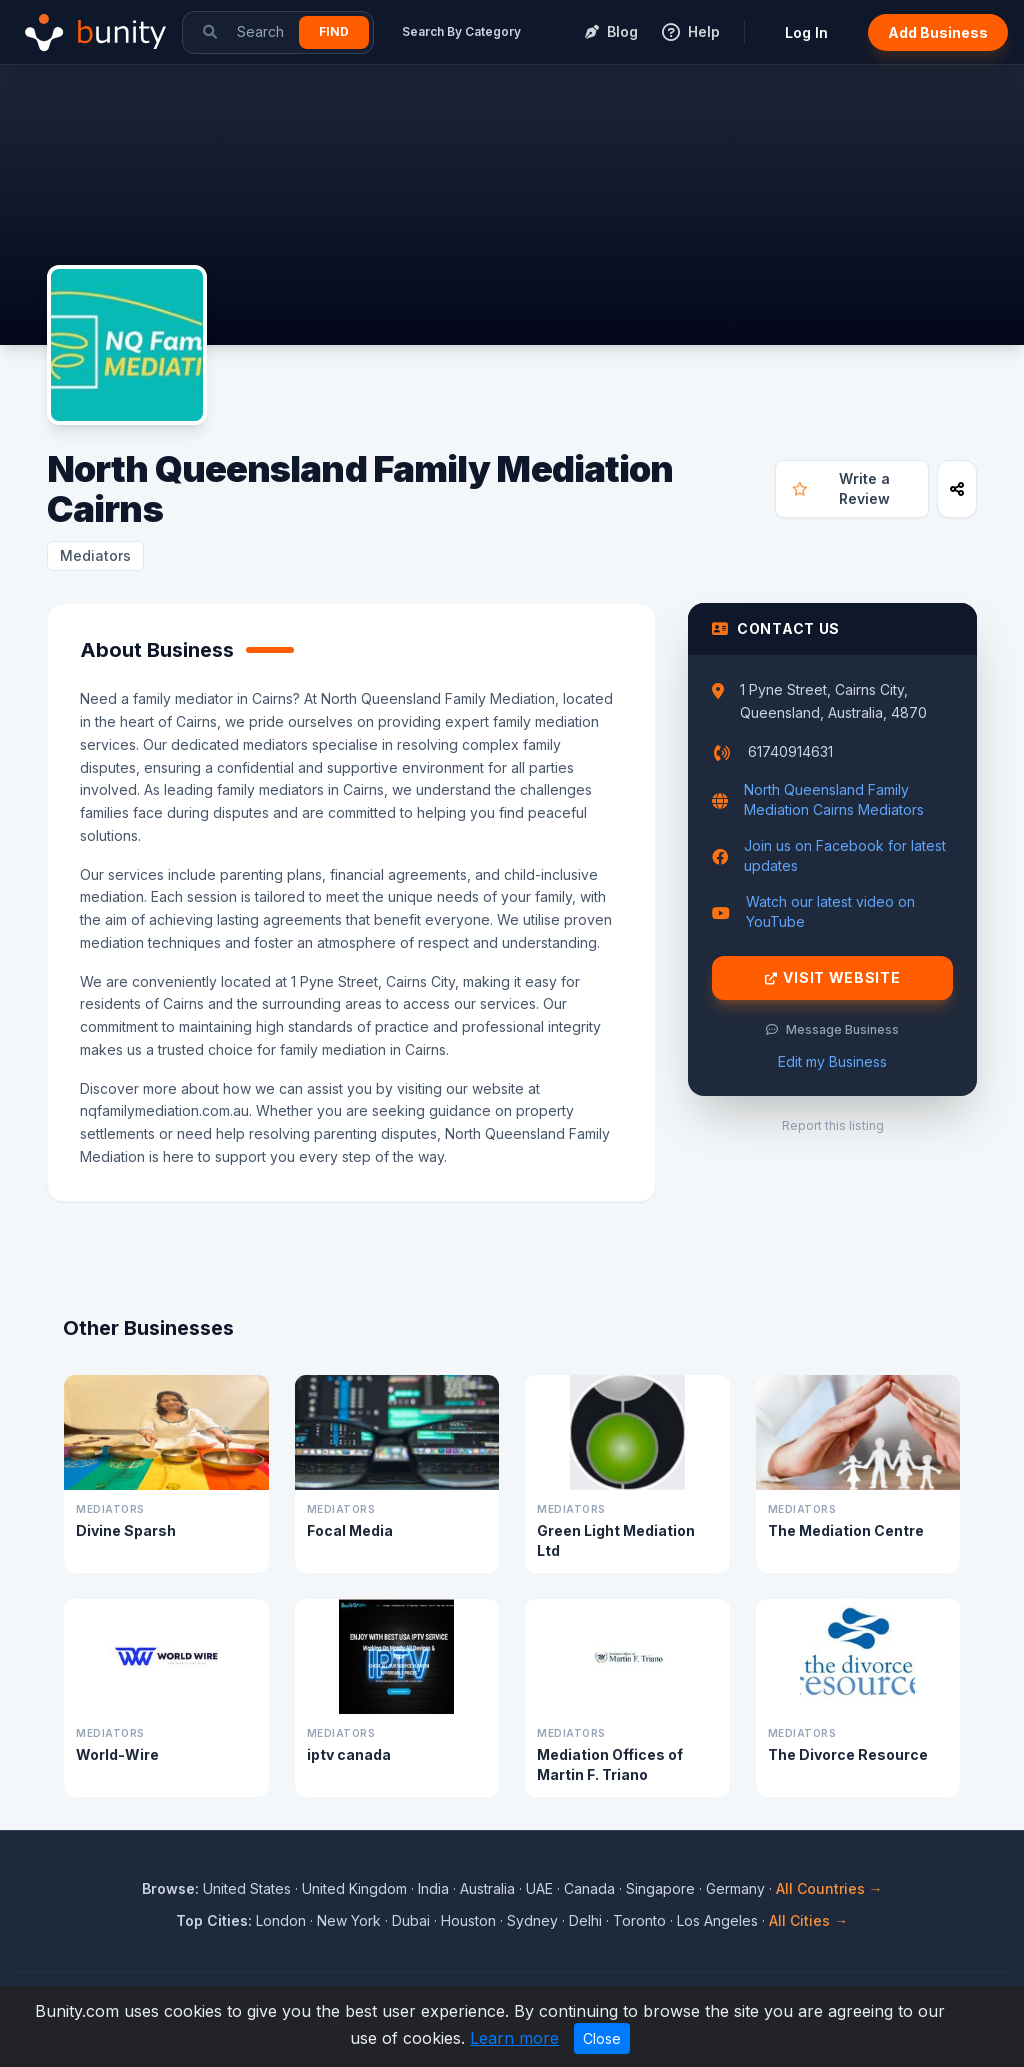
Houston (468, 1920)
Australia (487, 1888)
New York (349, 1920)
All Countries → (829, 1888)
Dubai (411, 1920)
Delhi (585, 1920)
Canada (589, 1888)
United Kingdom (354, 1888)
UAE (539, 1888)
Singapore (660, 1888)
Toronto (639, 1920)
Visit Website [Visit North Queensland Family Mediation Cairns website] (833, 978)
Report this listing (833, 1125)
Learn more (514, 2038)
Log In (806, 32)
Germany (735, 1888)
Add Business (938, 32)
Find (334, 31)
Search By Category (461, 31)
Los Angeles (717, 1920)
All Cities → (808, 1920)
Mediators (95, 555)
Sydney (532, 1920)
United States (247, 1888)
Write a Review (840, 488)
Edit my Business (832, 1061)
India (433, 1888)
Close (602, 2038)
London (281, 1920)
